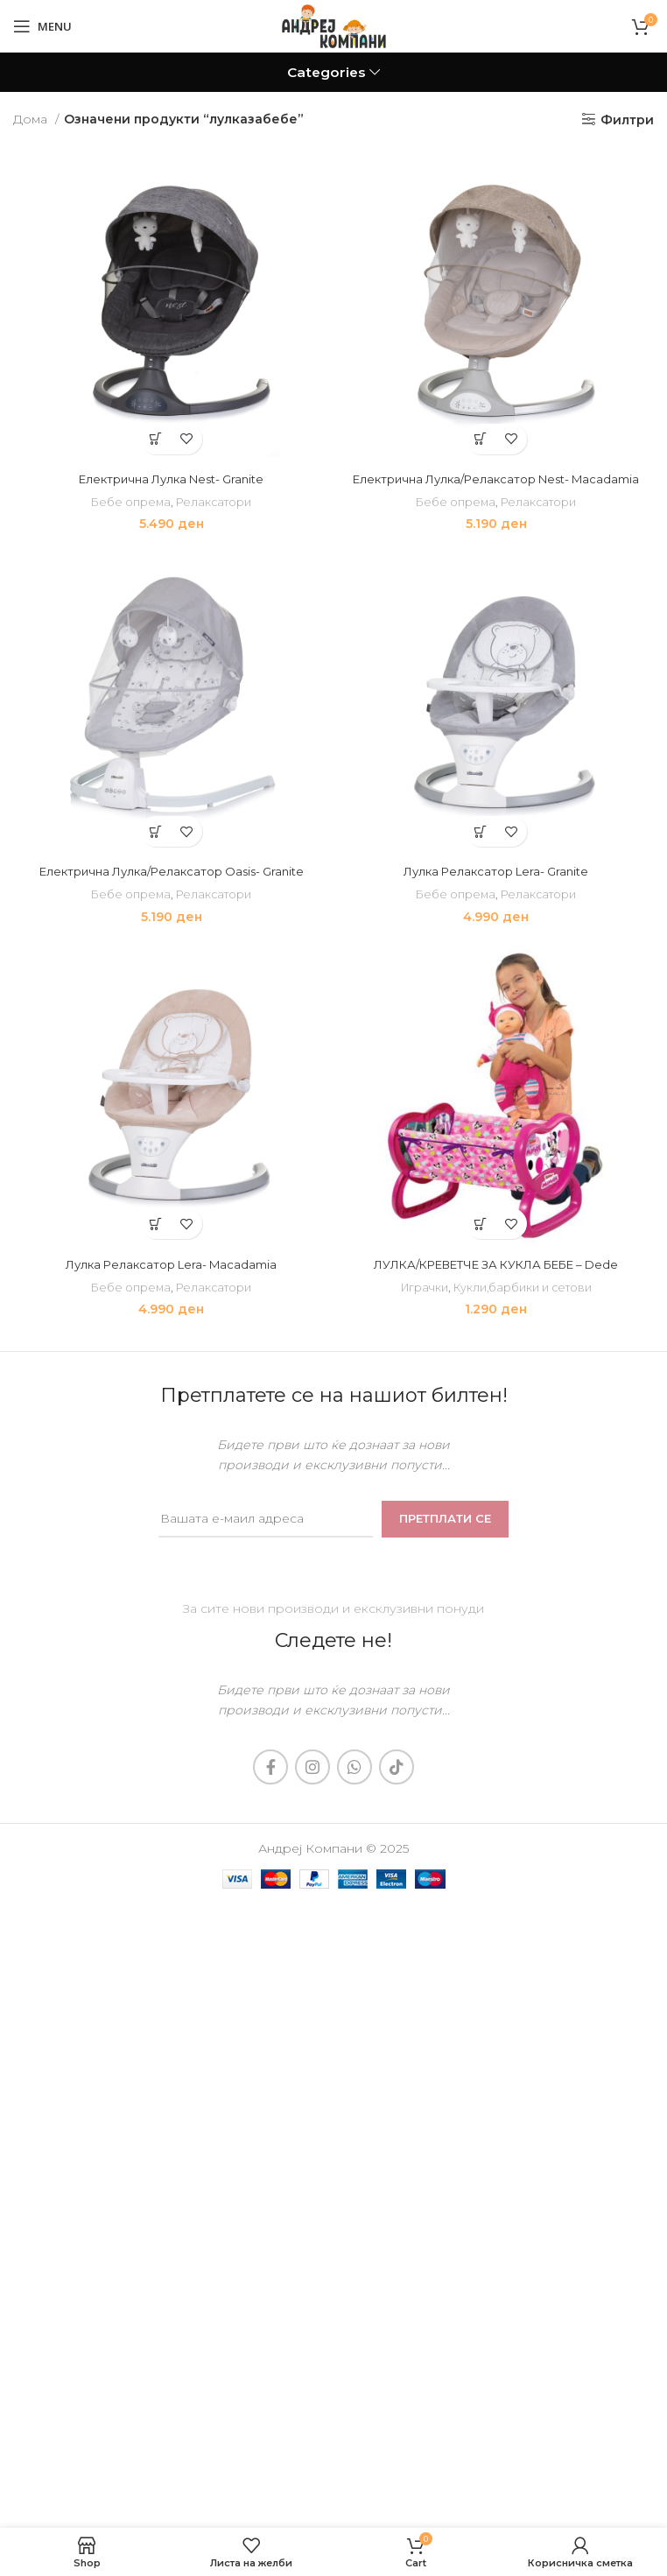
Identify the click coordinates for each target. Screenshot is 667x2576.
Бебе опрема (129, 502)
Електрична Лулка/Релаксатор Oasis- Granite (171, 871)
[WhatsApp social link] (354, 1766)
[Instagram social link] (312, 1766)
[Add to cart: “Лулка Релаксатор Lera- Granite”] (481, 831)
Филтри (627, 119)
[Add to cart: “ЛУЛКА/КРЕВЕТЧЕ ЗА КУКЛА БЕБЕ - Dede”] (481, 1223)
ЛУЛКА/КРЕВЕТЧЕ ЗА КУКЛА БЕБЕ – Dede (496, 1264)
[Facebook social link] (270, 1766)
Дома (32, 119)
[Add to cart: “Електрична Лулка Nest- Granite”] (156, 439)
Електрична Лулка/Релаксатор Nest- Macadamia (496, 479)
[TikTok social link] (396, 1766)
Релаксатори (215, 502)
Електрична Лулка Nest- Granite (171, 479)
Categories (326, 72)
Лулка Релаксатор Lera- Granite (496, 871)
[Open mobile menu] (42, 26)
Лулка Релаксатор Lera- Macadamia (171, 1264)
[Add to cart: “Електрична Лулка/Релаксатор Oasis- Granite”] (156, 831)
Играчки (422, 1287)
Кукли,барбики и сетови (524, 1287)
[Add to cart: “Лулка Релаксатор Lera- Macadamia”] (156, 1223)
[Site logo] (334, 25)
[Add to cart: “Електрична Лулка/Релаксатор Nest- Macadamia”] (481, 439)
